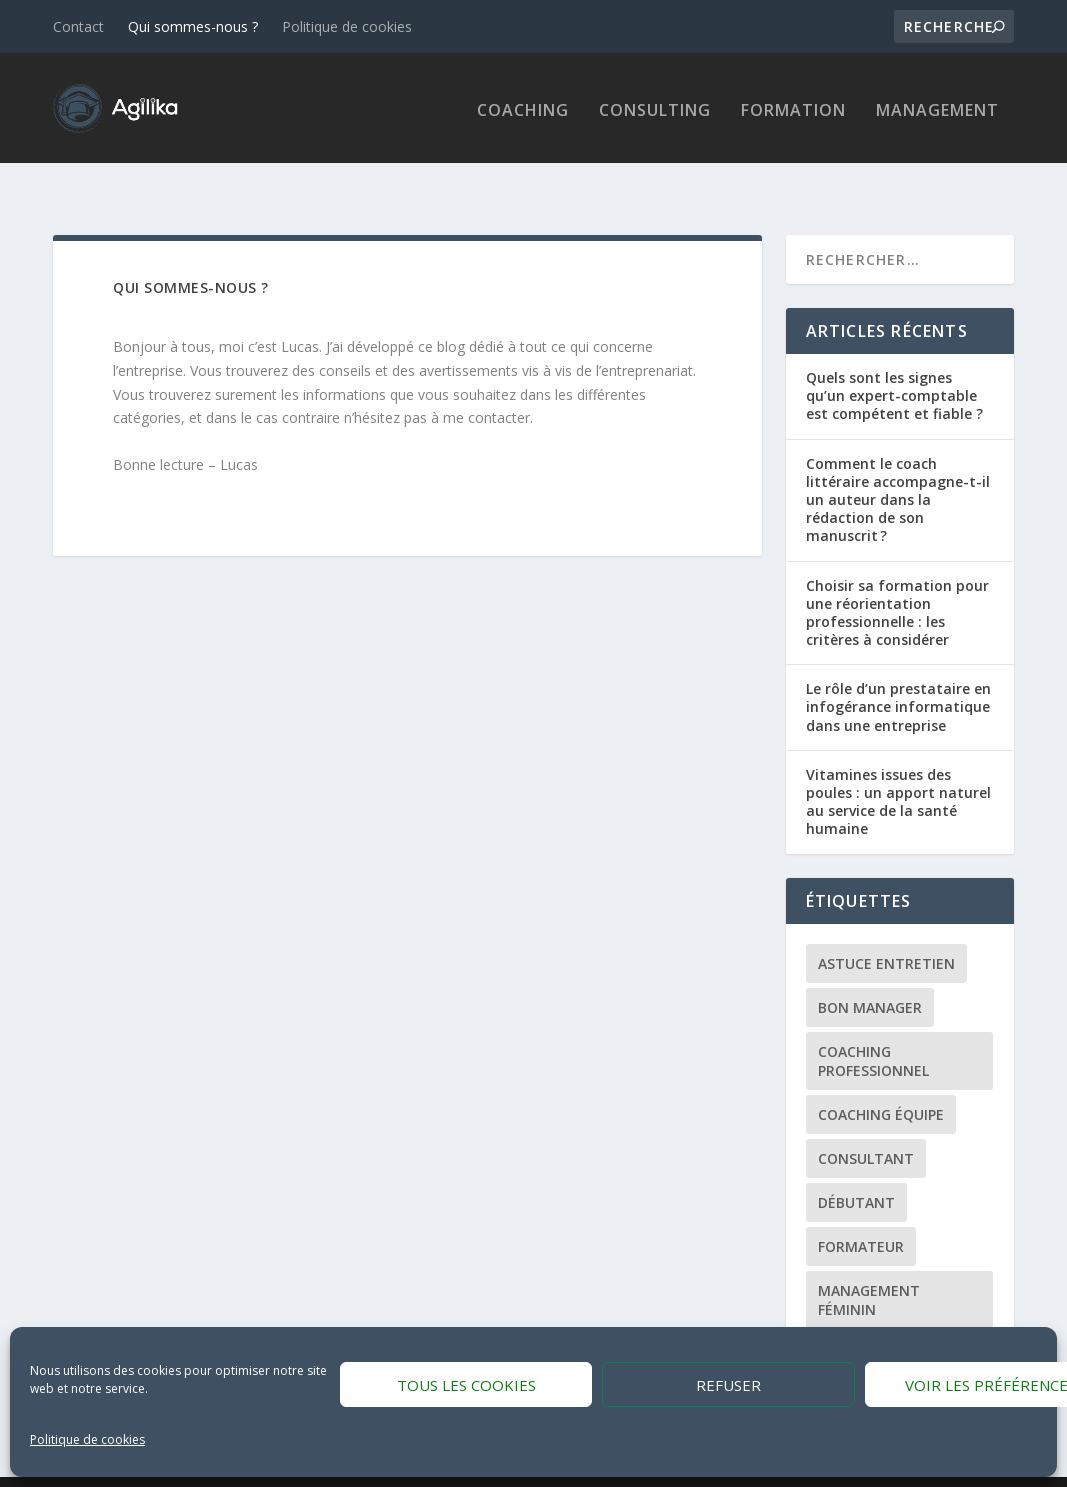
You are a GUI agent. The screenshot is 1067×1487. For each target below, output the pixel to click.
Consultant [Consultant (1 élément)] (866, 1122)
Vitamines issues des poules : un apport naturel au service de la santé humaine (898, 766)
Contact (78, 26)
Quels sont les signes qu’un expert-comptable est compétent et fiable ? (894, 359)
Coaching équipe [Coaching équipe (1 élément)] (881, 1078)
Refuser (728, 1385)
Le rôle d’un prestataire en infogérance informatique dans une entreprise (898, 670)
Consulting (655, 107)
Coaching (523, 107)
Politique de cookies (87, 1439)
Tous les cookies (466, 1385)
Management (937, 107)
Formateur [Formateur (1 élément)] (861, 1210)
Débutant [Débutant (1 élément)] (856, 1166)
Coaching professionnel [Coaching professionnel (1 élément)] (873, 1025)
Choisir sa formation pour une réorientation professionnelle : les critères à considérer (897, 576)
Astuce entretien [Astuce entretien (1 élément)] (886, 927)
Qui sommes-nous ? (193, 26)
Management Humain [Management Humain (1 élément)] (899, 1317)
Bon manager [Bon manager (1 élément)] (870, 971)
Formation (793, 107)
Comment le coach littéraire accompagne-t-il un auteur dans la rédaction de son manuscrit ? (898, 464)
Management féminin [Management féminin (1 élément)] (869, 1264)
